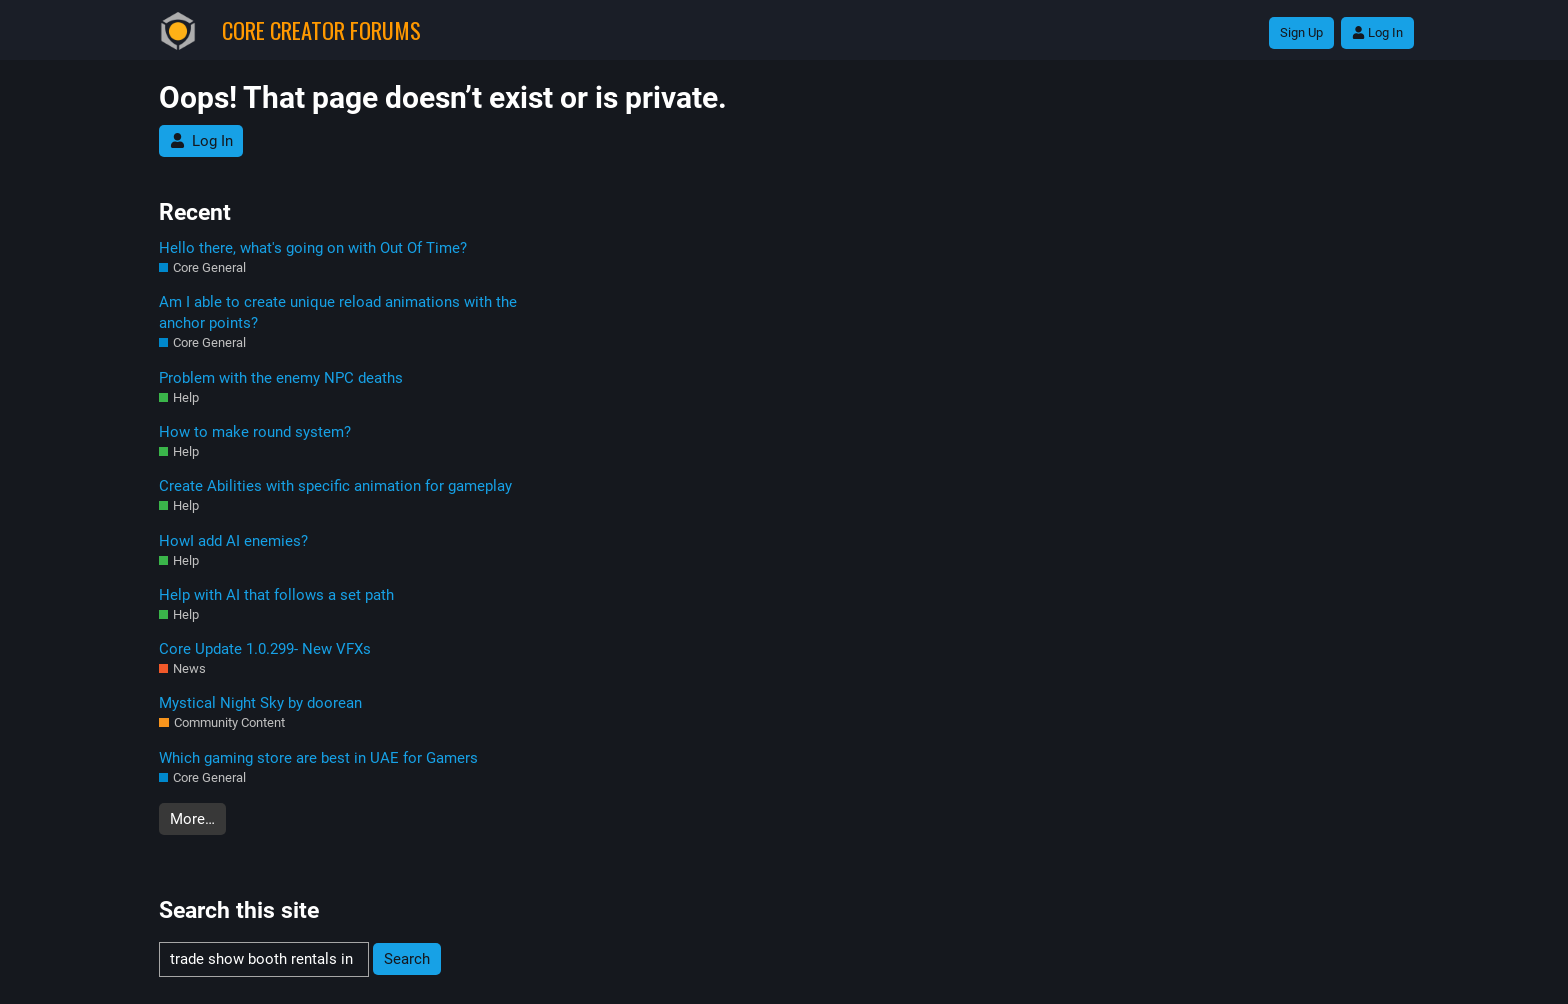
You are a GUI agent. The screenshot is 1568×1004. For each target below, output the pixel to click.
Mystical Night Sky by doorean (260, 703)
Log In (1377, 32)
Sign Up (1301, 32)
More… (192, 819)
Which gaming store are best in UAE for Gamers (318, 758)
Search (407, 959)
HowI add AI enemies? (233, 541)
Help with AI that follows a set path (276, 595)
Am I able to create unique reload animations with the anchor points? (338, 312)
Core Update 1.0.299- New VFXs (265, 649)
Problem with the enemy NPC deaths (281, 378)
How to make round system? (255, 432)
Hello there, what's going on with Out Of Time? (313, 248)
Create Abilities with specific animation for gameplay (335, 486)
